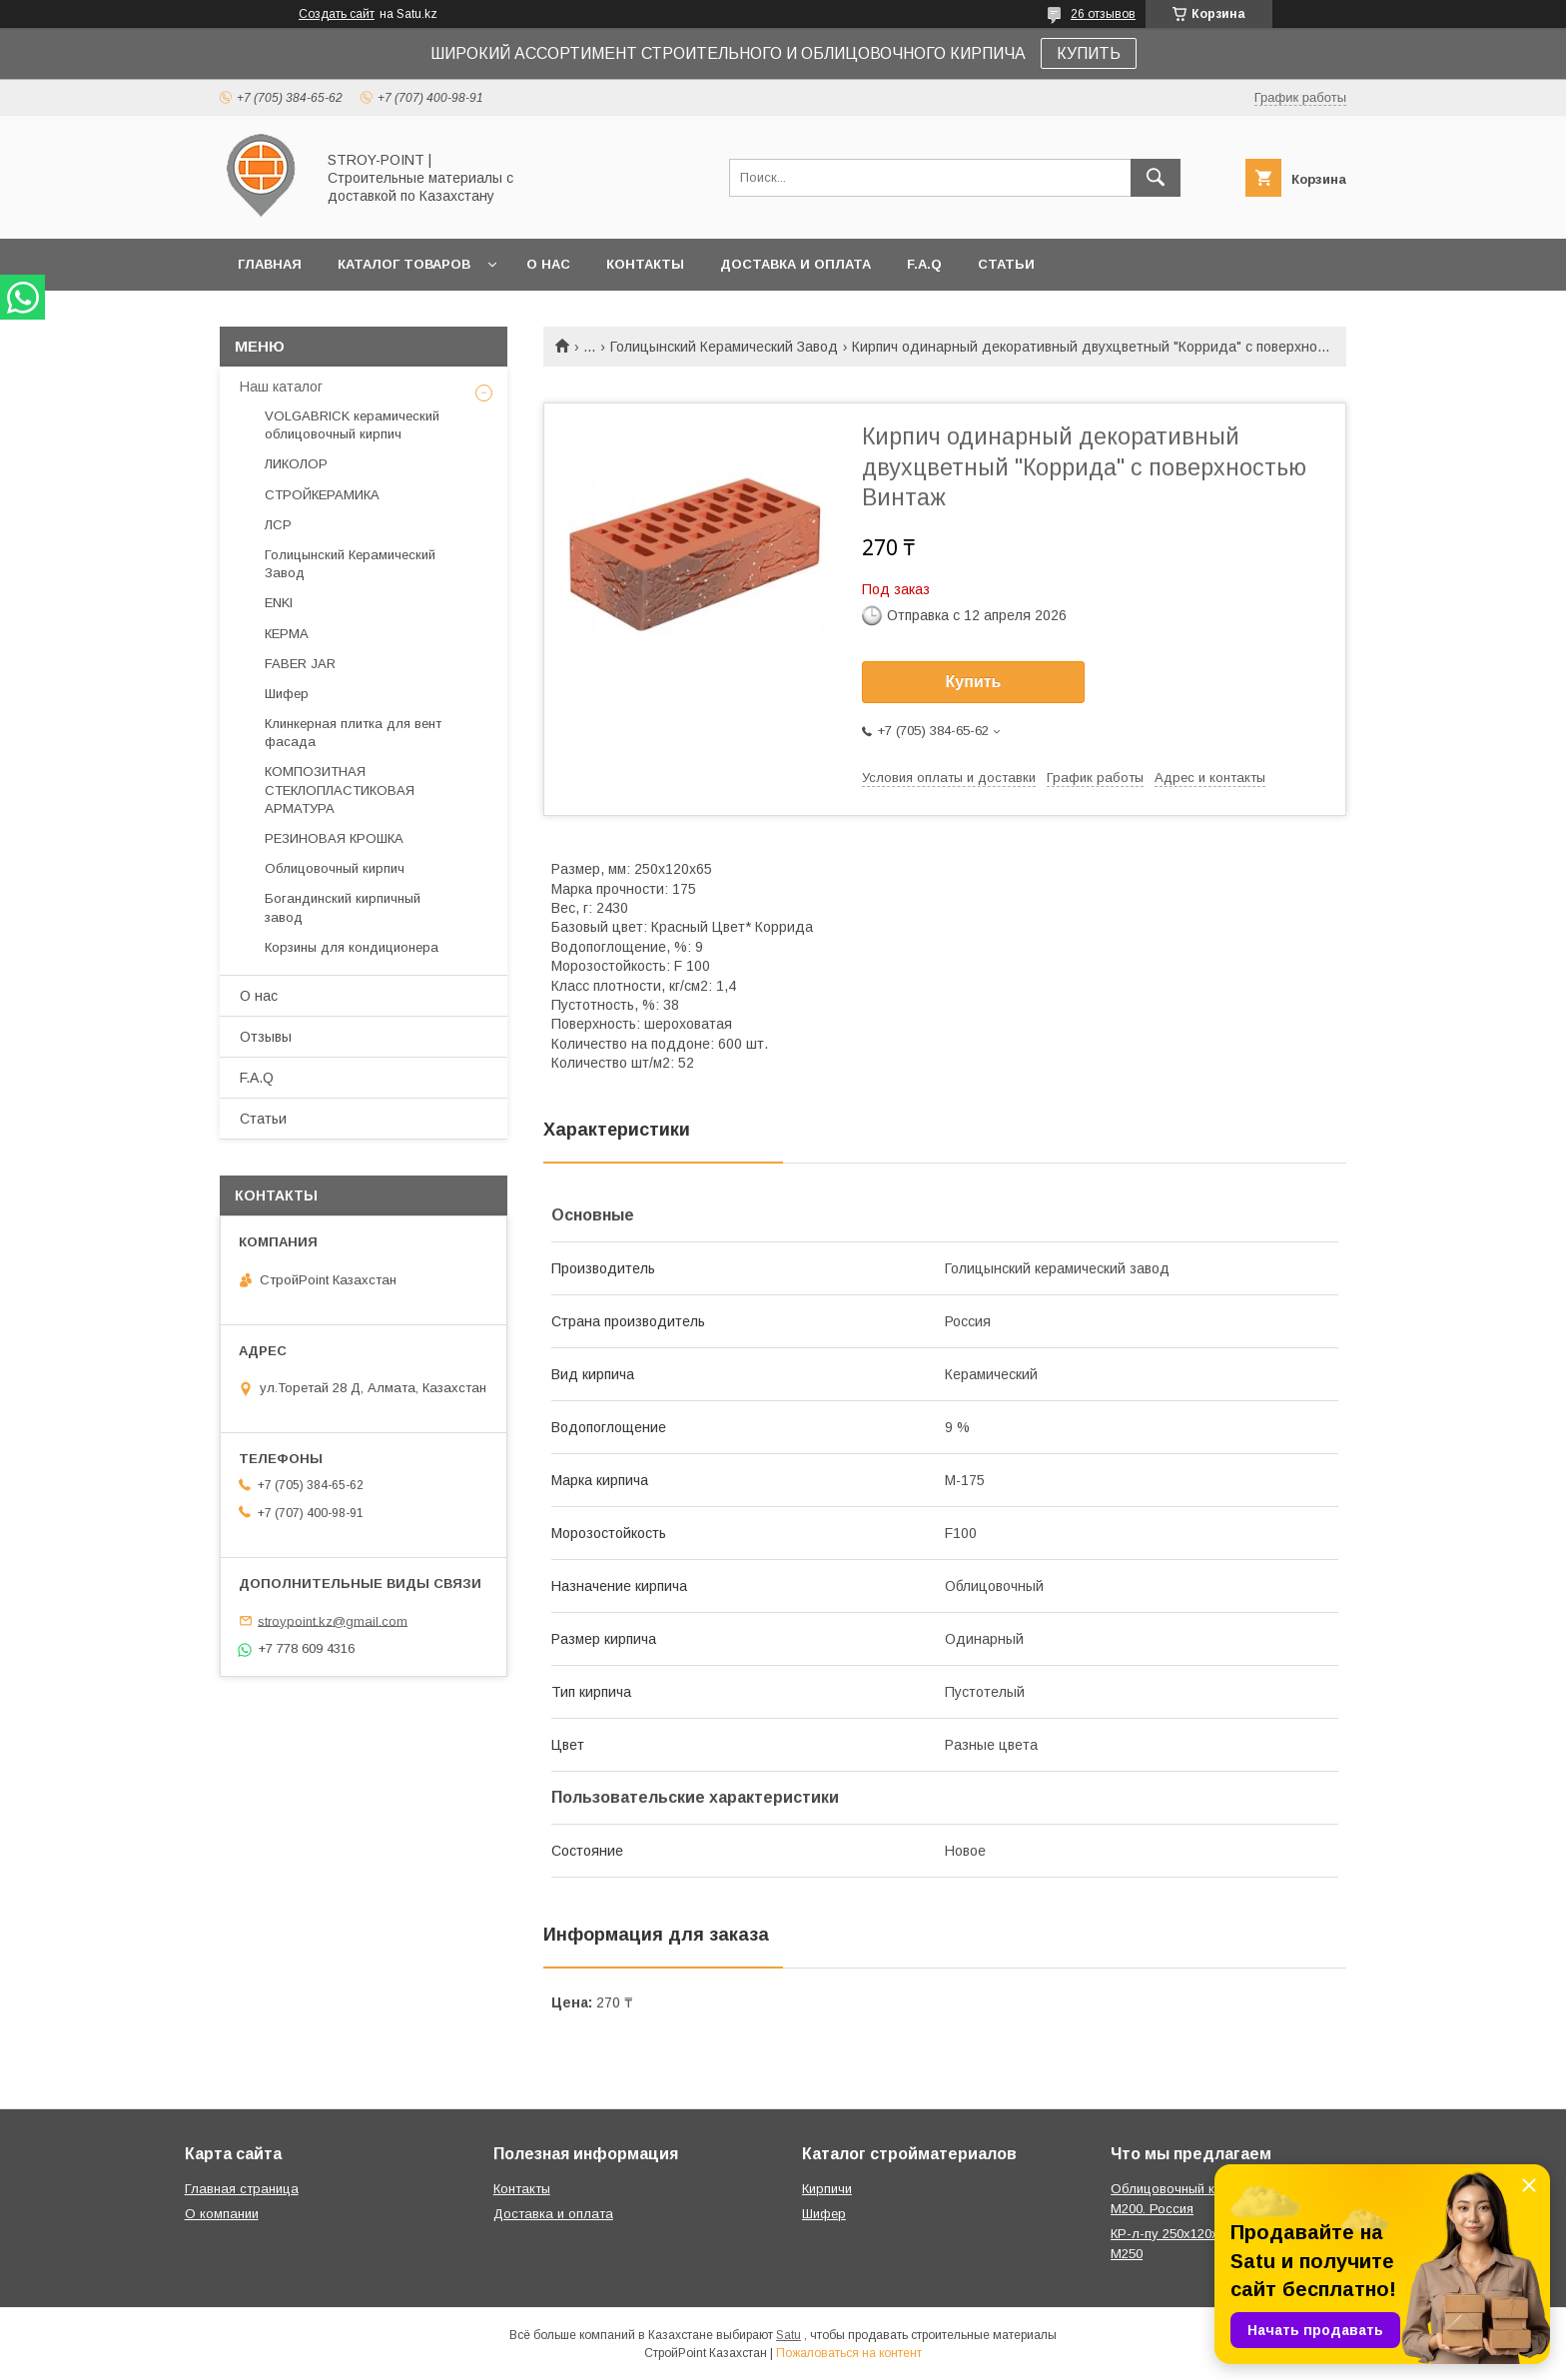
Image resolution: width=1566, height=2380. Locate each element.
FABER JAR (300, 663)
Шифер (287, 693)
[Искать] (1155, 178)
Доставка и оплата (795, 264)
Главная (270, 264)
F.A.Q (924, 264)
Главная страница (242, 2188)
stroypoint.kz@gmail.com (332, 1620)
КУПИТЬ (1089, 53)
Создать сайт (337, 14)
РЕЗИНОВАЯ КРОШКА (334, 838)
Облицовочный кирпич (334, 868)
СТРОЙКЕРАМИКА (322, 494)
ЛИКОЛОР (296, 463)
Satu (788, 2335)
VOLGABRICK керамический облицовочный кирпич (352, 424)
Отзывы (266, 1037)
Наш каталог (281, 387)
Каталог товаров (404, 264)
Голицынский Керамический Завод (724, 347)
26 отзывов (1103, 14)
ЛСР (278, 524)
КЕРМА (287, 633)
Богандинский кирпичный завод (342, 907)
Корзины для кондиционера (351, 947)
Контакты (645, 264)
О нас (548, 264)
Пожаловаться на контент (849, 2353)
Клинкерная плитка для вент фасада (353, 732)
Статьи (1006, 264)
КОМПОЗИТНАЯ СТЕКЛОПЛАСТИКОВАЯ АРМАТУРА (339, 789)
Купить (974, 681)
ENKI (279, 602)
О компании (222, 2213)
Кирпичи (827, 2188)
